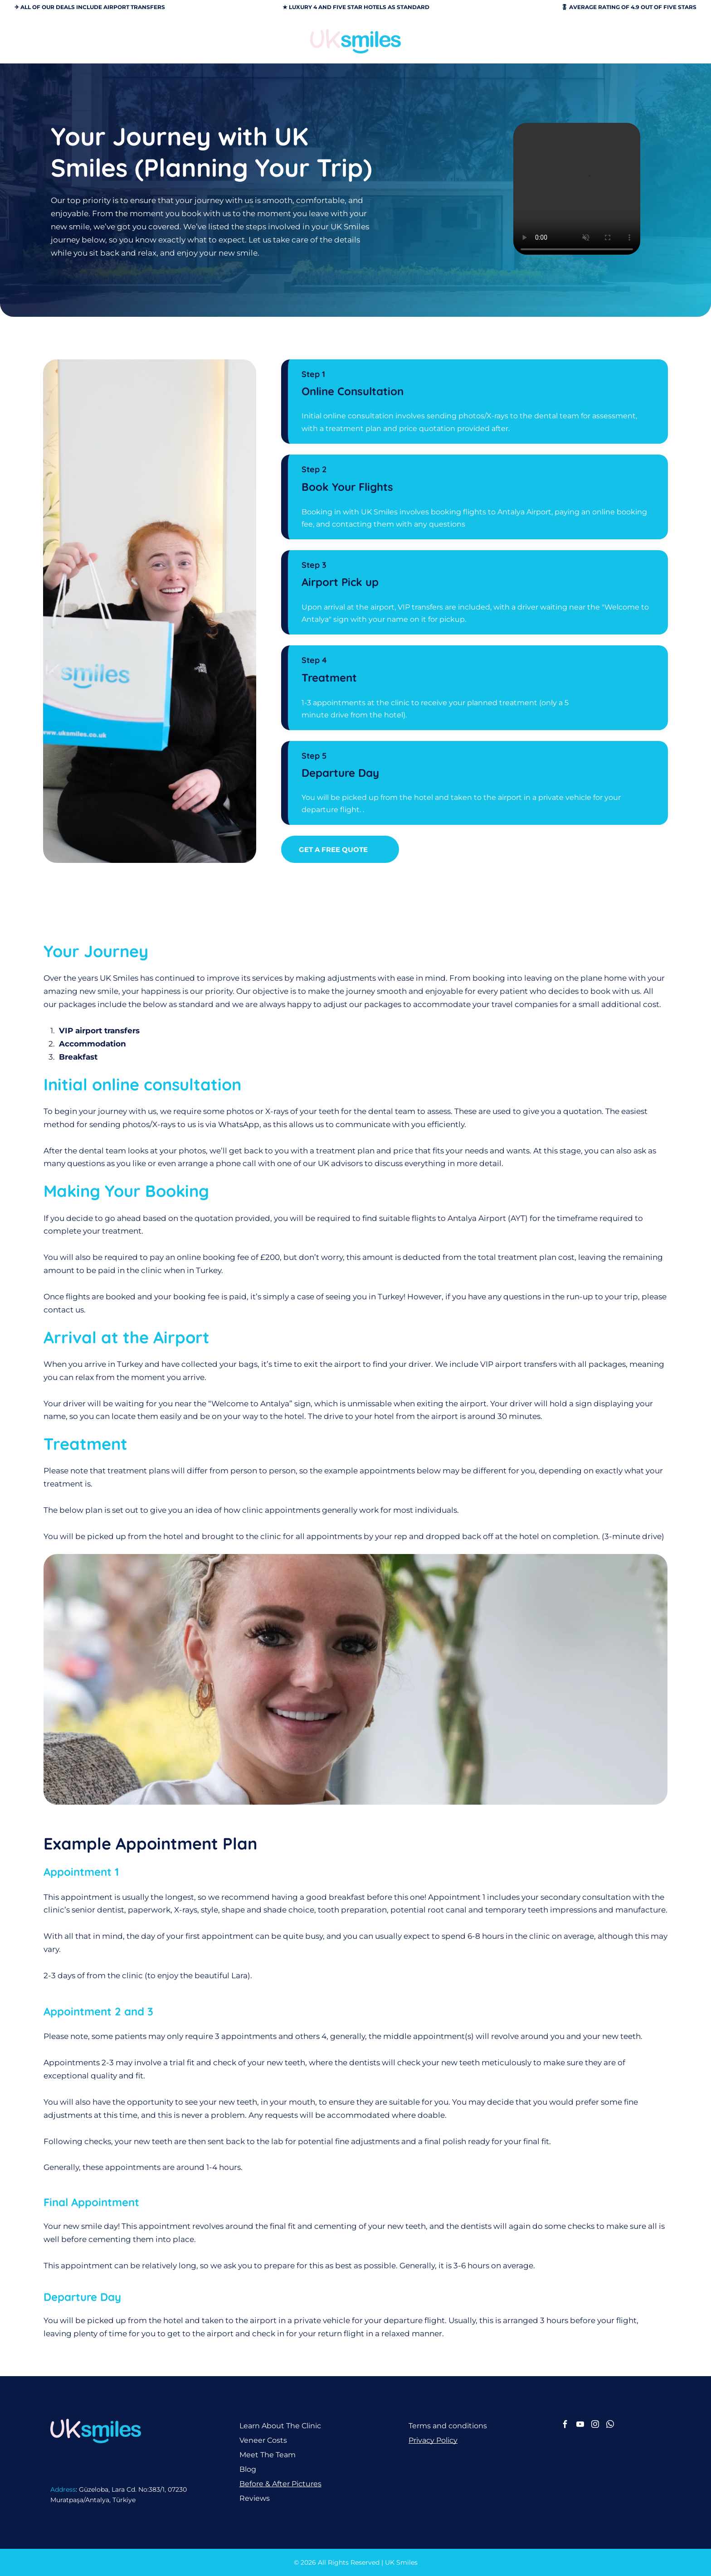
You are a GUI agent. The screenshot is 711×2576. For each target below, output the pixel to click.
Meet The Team (267, 2454)
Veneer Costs (263, 2440)
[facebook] (565, 2425)
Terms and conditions (448, 2425)
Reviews (254, 2498)
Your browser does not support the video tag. (576, 191)
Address (63, 2489)
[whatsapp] (610, 2425)
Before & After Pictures (280, 2483)
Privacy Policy (433, 2440)
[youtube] (580, 2425)
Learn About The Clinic (280, 2425)
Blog (247, 2469)
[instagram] (595, 2425)
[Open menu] (668, 41)
